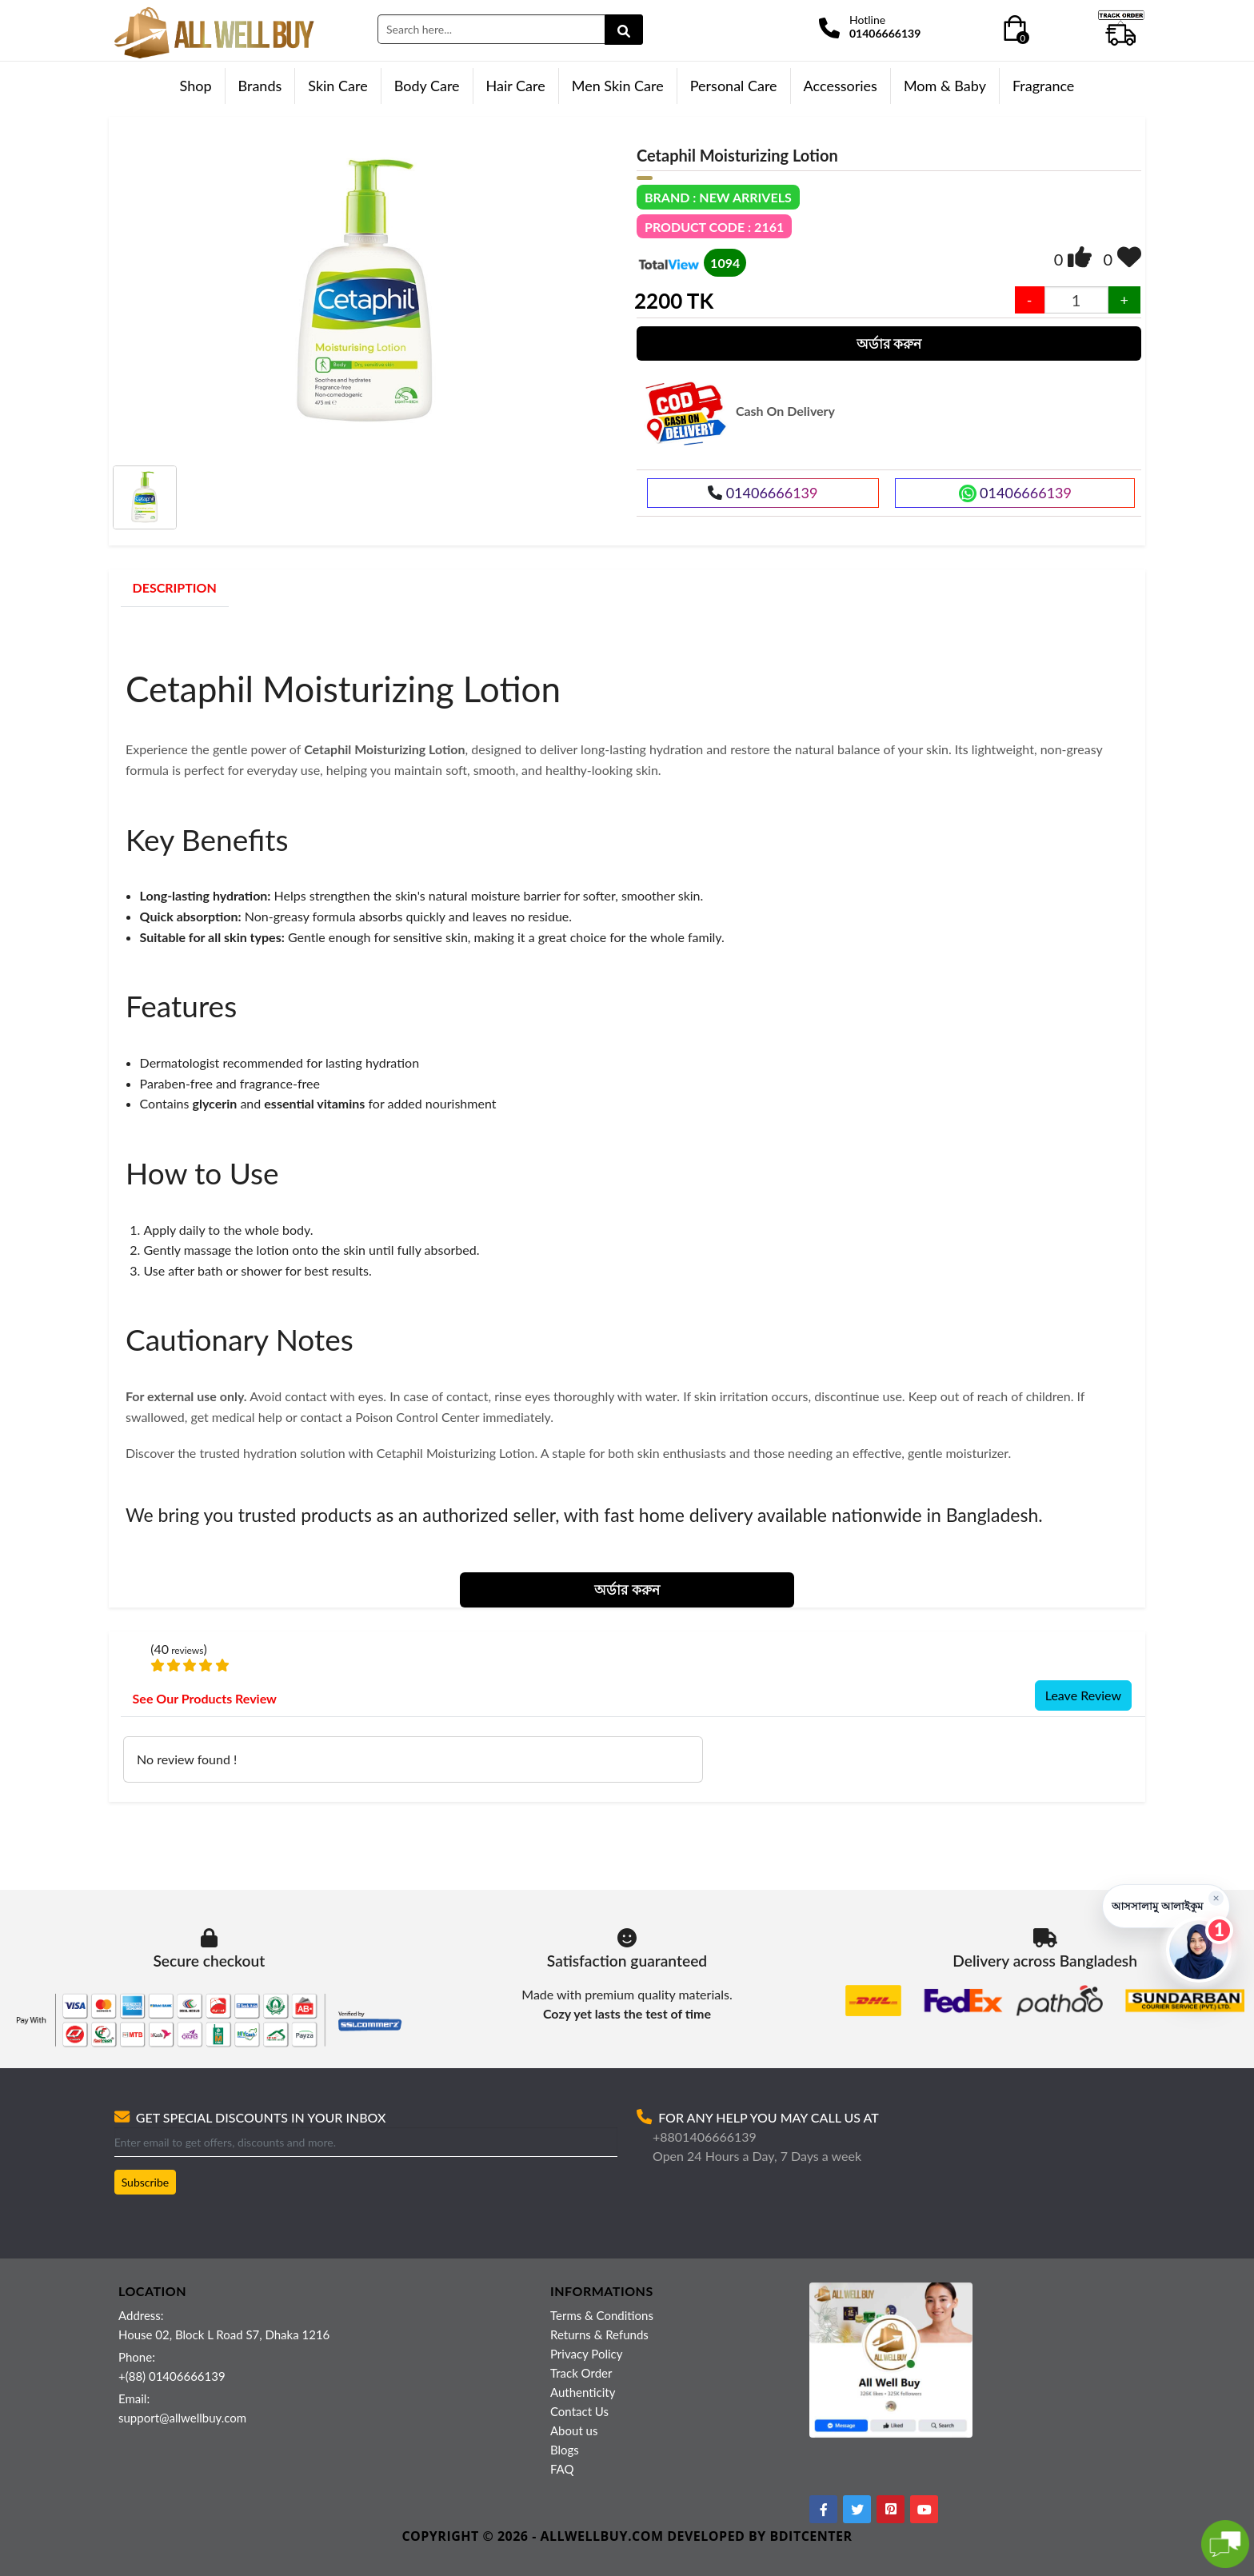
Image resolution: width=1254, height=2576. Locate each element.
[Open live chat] (1199, 1950)
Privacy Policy (586, 2353)
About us (573, 2430)
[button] (1166, 1906)
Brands (260, 85)
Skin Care (337, 85)
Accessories (840, 85)
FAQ (562, 2469)
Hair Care (515, 85)
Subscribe (146, 2182)
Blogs (564, 2449)
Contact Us (579, 2411)
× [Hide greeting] (1215, 1897)
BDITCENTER (811, 2536)
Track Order (581, 2373)
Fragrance (1043, 85)
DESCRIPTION (175, 587)
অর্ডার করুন (889, 343)
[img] (1080, 257)
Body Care (427, 85)
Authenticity (582, 2392)
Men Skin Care (618, 85)
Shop (196, 85)
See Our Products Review (205, 1698)
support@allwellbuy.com (182, 2417)
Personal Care (733, 85)
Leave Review (1083, 1695)
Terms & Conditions (601, 2315)
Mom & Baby (945, 85)
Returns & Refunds (599, 2334)
